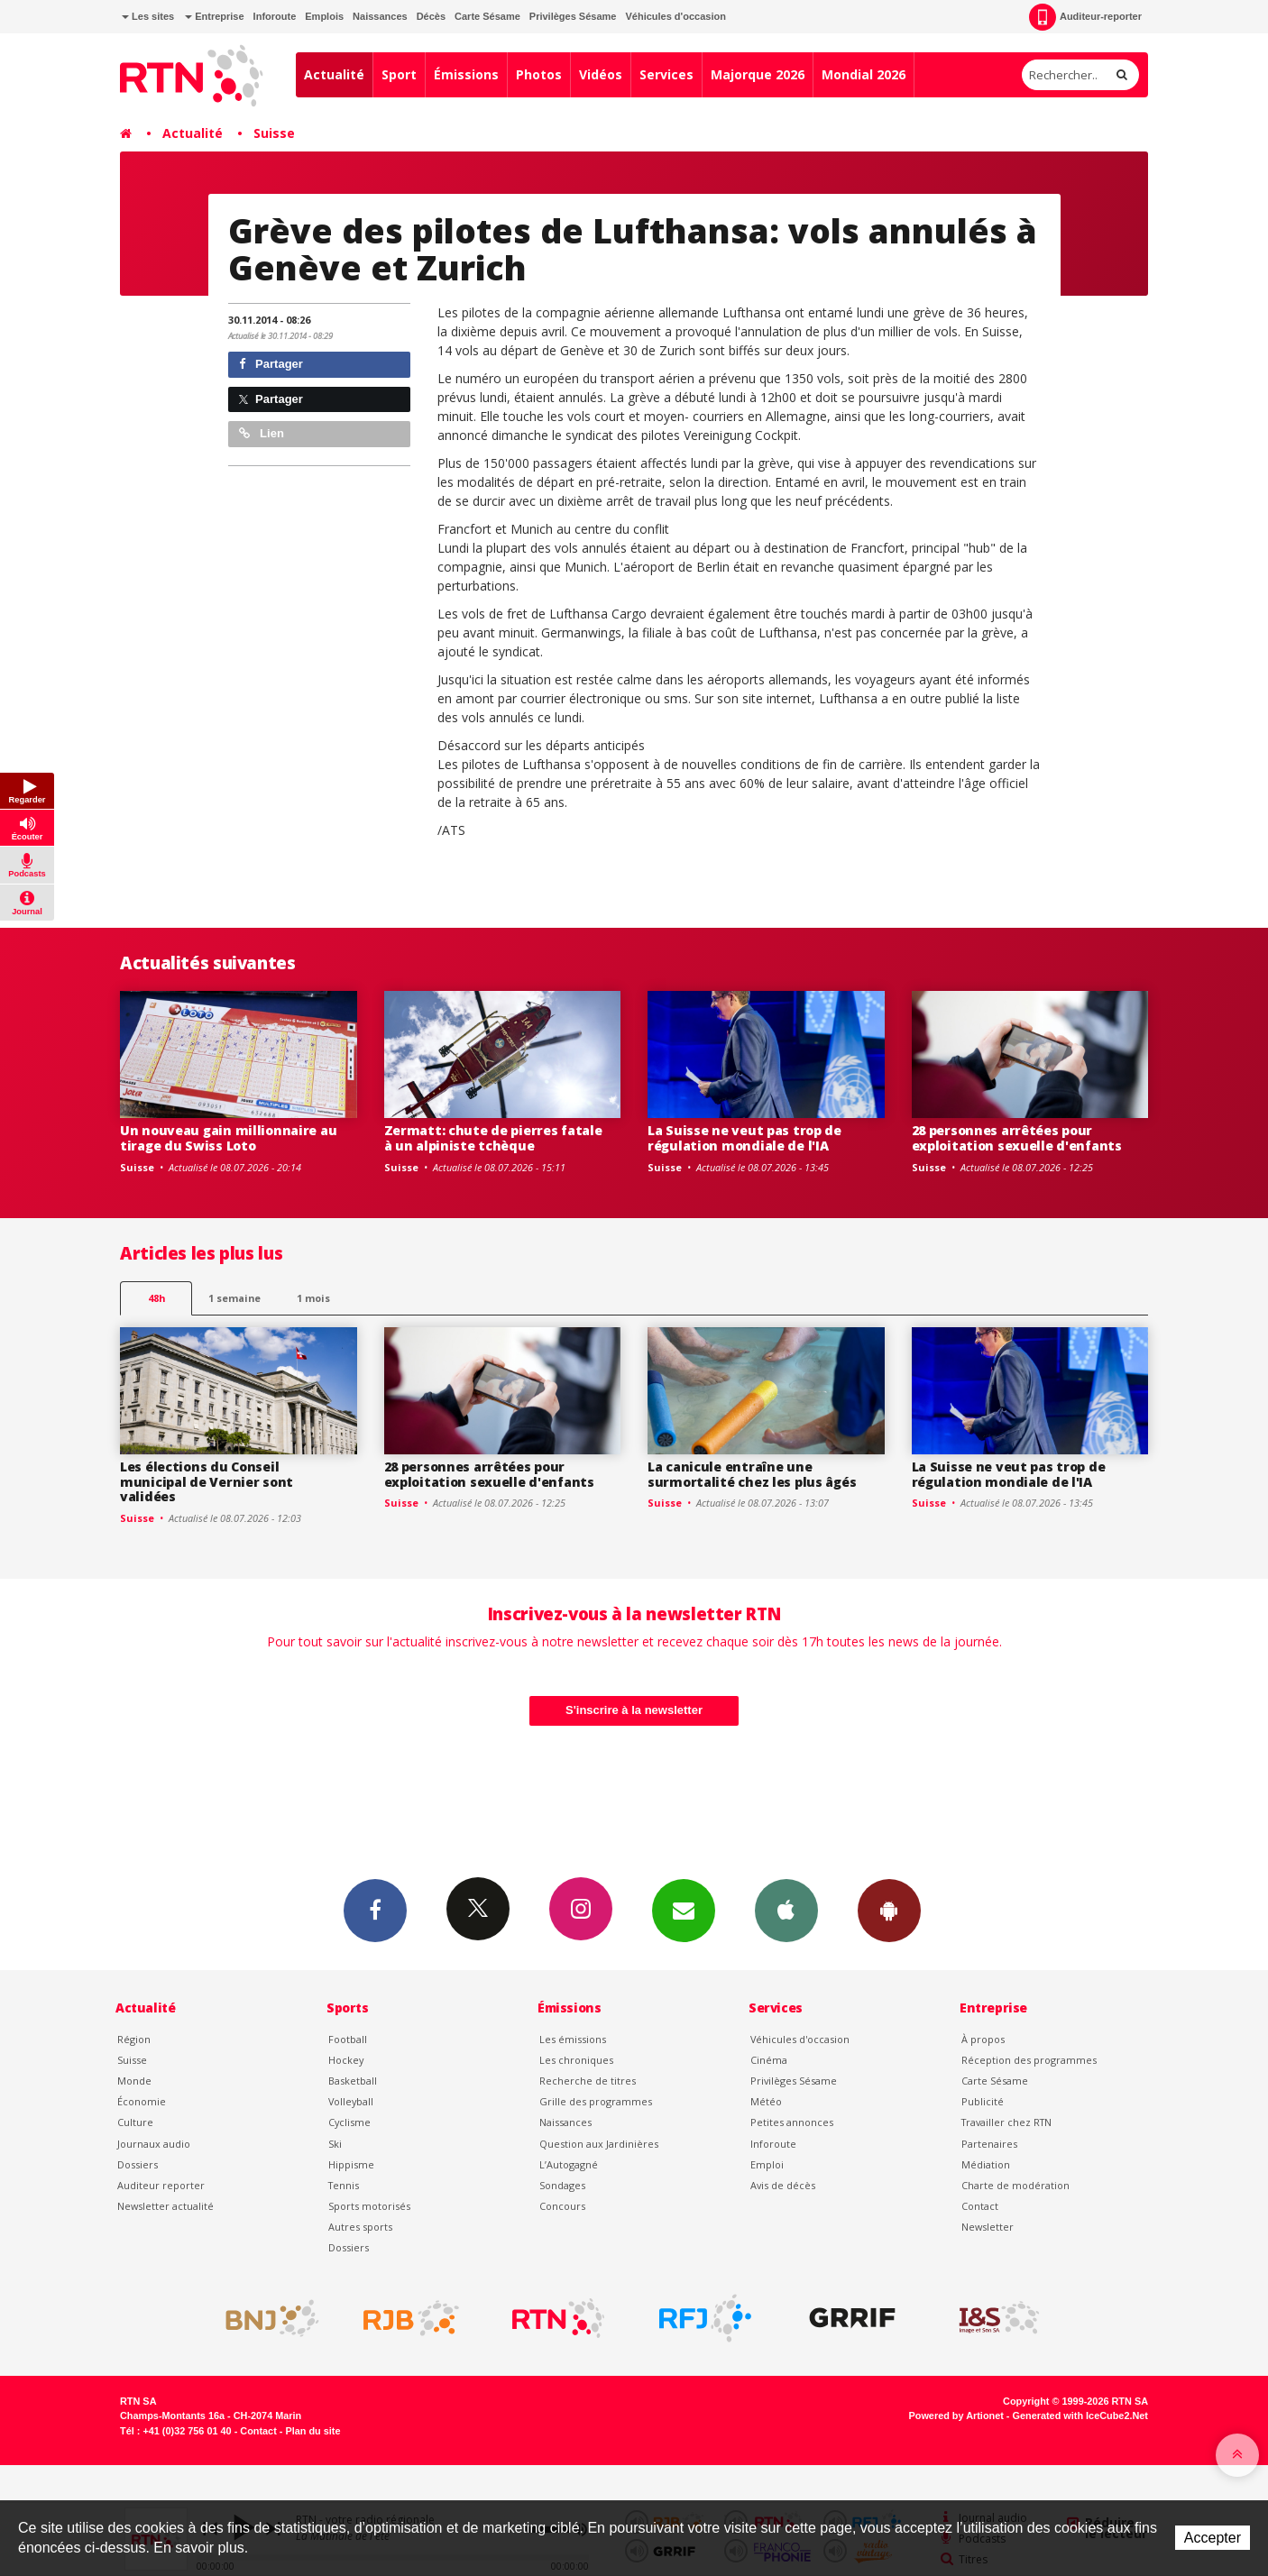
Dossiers (137, 2164)
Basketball (352, 2080)
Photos (539, 74)
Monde (134, 2080)
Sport (399, 74)
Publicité (982, 2101)
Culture (135, 2122)
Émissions (466, 74)
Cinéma (768, 2060)
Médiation (985, 2164)
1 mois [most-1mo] (313, 1298)
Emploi (767, 2164)
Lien (261, 433)
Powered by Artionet (956, 2415)
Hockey (345, 2060)
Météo (766, 2101)
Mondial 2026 (863, 74)
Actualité (334, 74)
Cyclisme (349, 2122)
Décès (431, 16)
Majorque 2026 (757, 74)
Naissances (380, 16)
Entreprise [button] (214, 16)
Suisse (274, 133)
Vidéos (600, 74)
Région (134, 2039)
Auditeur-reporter (1085, 17)
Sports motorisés (369, 2206)
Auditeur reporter (161, 2185)
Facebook (375, 1909)
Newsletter (987, 2226)
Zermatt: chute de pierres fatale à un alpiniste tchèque (493, 1138)
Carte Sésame (487, 16)
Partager (271, 364)
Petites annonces (791, 2122)
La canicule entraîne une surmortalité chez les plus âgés (752, 1474)
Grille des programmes (595, 2101)
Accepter (1212, 2537)
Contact (979, 2206)
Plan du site (312, 2430)
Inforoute (275, 16)
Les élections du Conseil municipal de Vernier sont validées (206, 1482)
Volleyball (350, 2101)
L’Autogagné (568, 2164)
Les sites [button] (148, 16)
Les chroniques (576, 2060)
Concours (562, 2206)
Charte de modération (1015, 2185)
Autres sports (360, 2226)
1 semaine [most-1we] (234, 1298)
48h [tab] (156, 1298)
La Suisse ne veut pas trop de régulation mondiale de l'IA (744, 1138)
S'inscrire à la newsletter (634, 1710)
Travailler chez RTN (1006, 2122)
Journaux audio (153, 2144)
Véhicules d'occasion (675, 16)
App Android (889, 1909)
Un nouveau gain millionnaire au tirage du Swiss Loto (228, 1138)
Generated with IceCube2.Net (1080, 2415)
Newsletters (683, 1909)
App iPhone (786, 1909)
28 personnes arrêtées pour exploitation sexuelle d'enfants (1017, 1138)
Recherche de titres (587, 2080)
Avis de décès (782, 2185)
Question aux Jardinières (598, 2144)
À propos (983, 2039)
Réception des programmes (1029, 2060)
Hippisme (351, 2164)
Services (666, 74)
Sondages (562, 2185)
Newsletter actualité (165, 2206)
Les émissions (572, 2039)
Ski (335, 2144)
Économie (141, 2101)
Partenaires (989, 2144)
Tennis (343, 2185)
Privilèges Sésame (573, 16)
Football (347, 2039)
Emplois (324, 16)
